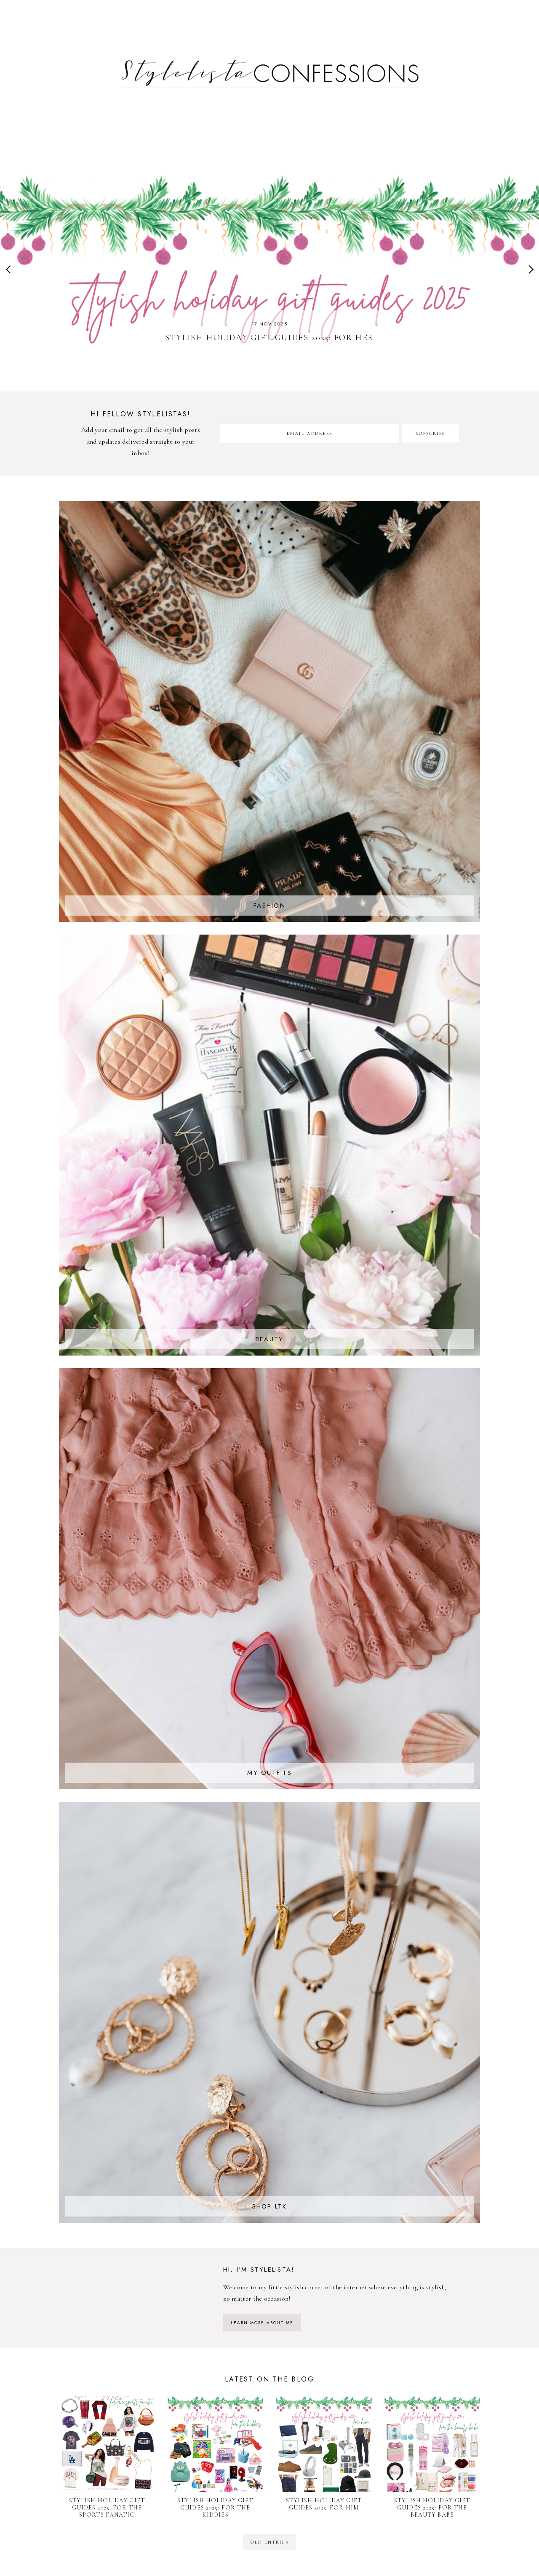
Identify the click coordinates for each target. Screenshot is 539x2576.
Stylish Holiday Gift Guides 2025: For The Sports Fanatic (107, 2507)
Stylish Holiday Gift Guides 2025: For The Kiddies (215, 2507)
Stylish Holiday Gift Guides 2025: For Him (324, 2504)
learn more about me (262, 2323)
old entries (269, 2542)
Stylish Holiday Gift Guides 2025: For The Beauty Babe (432, 2507)
